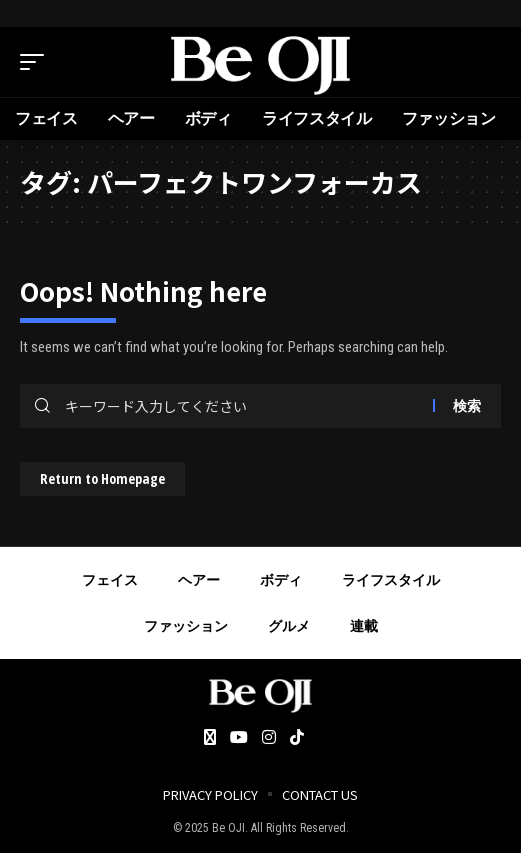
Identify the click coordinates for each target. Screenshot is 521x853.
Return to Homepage (102, 478)
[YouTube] (239, 738)
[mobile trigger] (37, 62)
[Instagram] (269, 738)
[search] (486, 62)
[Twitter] (210, 738)
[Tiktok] (297, 738)
